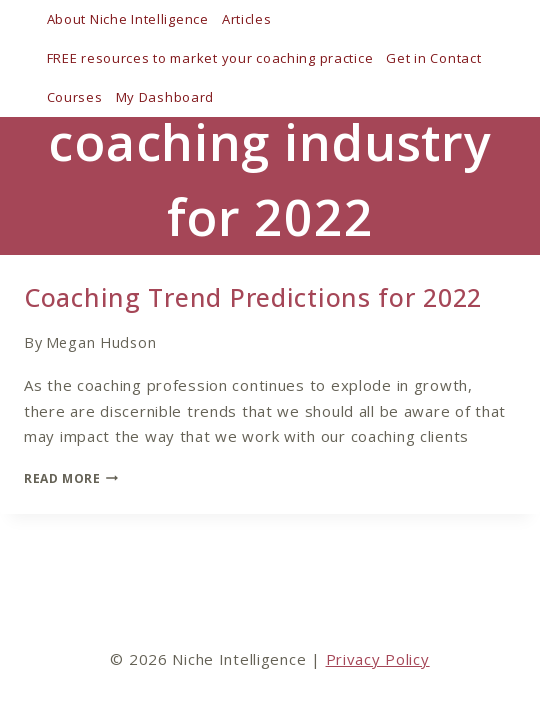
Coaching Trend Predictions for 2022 (253, 297)
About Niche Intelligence (128, 19)
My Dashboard (165, 97)
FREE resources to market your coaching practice (210, 58)
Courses (75, 97)
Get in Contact (433, 58)
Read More (71, 478)
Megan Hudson (101, 342)
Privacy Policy (378, 659)
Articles (247, 19)
